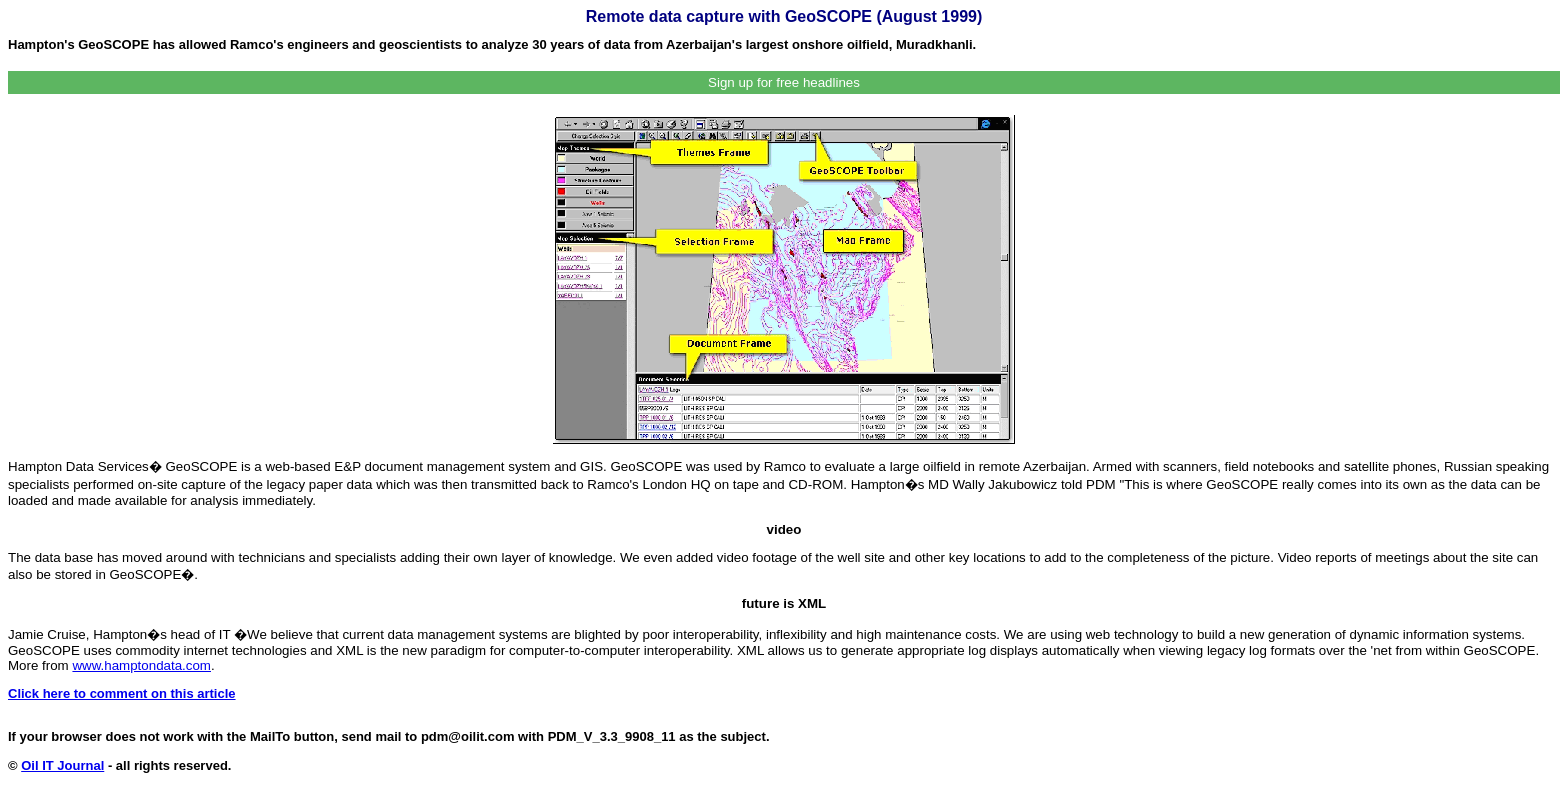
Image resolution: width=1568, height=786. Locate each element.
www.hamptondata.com (141, 665)
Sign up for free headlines (784, 82)
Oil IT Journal (62, 765)
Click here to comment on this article (122, 693)
